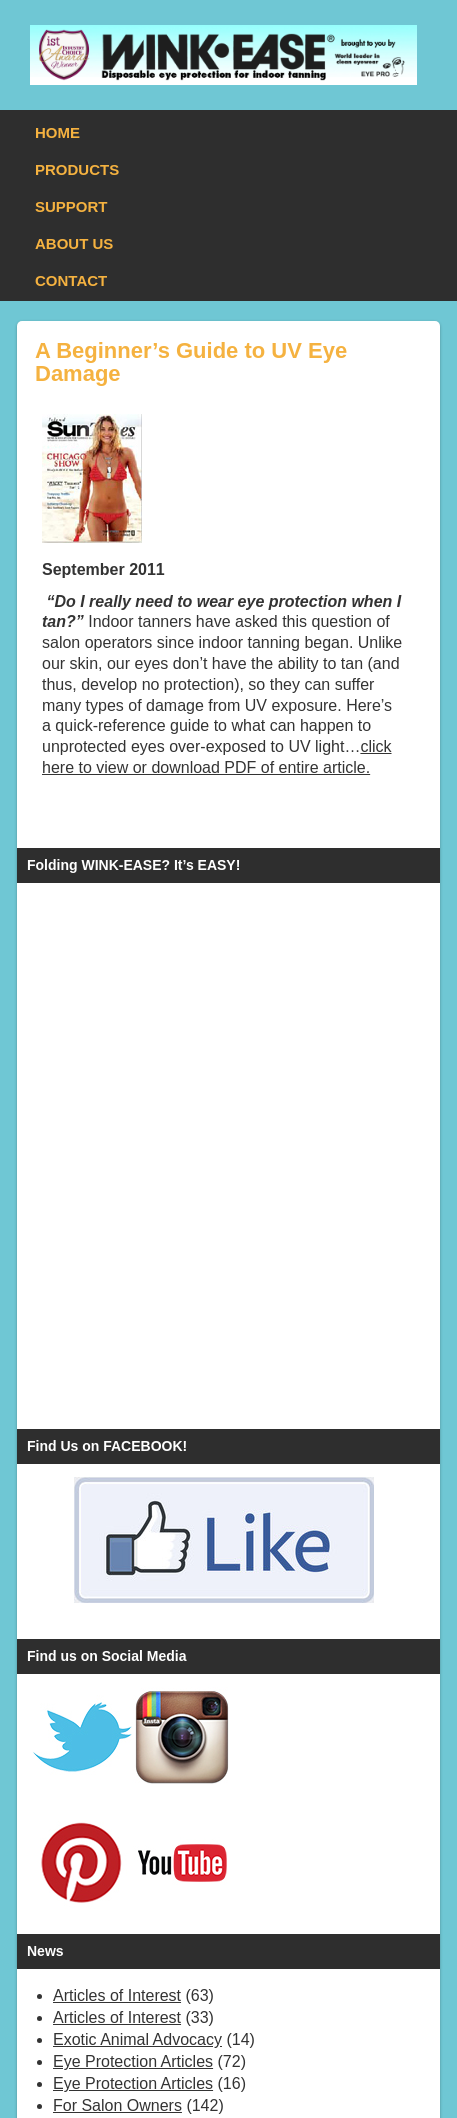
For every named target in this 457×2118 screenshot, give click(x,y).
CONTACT (71, 280)
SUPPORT (71, 206)
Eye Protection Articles (133, 2061)
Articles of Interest (117, 1995)
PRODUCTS (77, 169)
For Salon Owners (117, 2105)
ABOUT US (74, 243)
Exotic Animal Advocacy (137, 2039)
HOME (57, 132)
